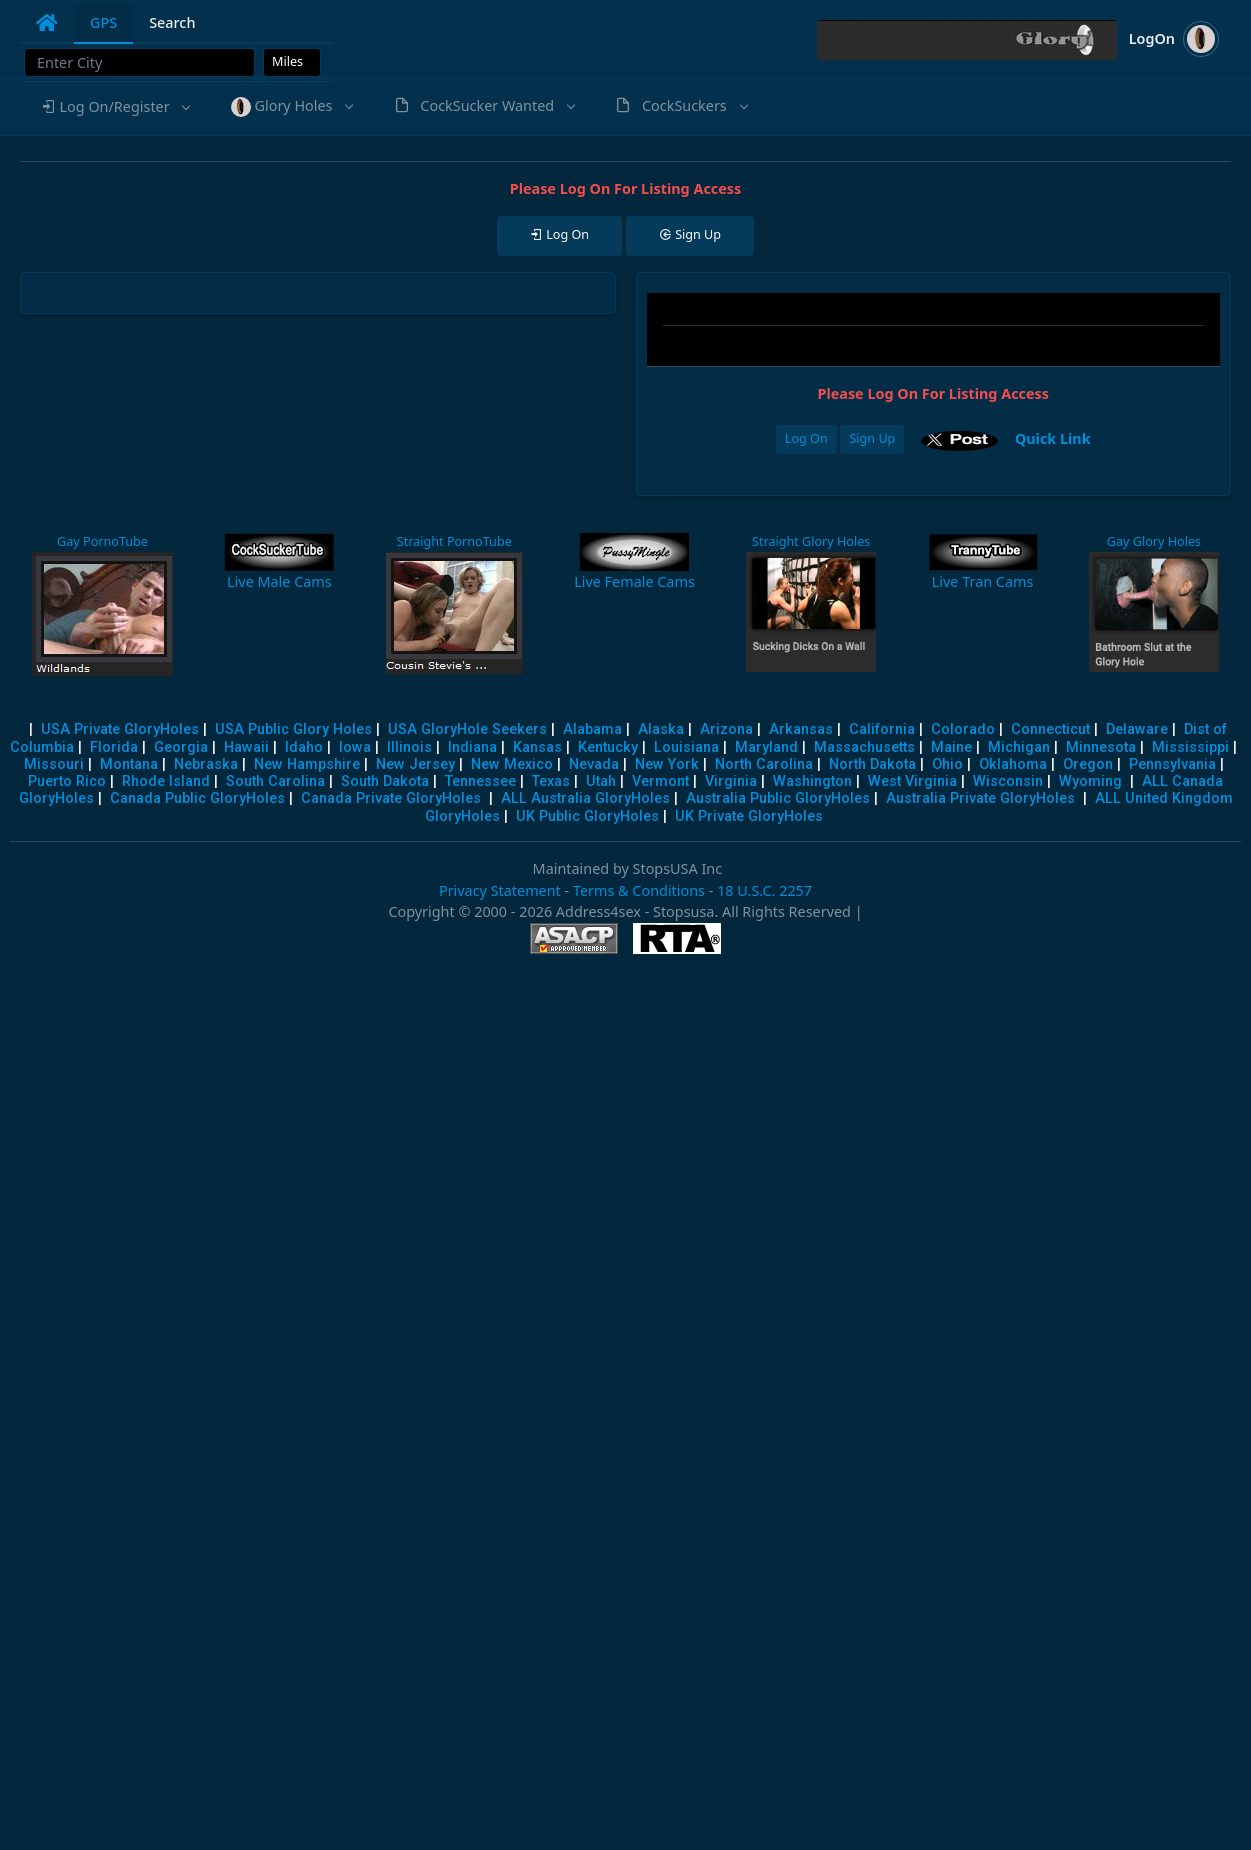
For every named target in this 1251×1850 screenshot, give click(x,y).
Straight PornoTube (454, 541)
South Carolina (275, 781)
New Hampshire (307, 764)
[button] (115, 107)
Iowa (355, 747)
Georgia (181, 747)
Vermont (660, 781)
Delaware (1137, 729)
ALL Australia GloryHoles (585, 798)
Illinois (409, 747)
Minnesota (1101, 747)
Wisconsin (1008, 781)
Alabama (592, 729)
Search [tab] (172, 22)
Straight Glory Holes (811, 541)
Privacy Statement (500, 890)
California (882, 729)
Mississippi (1190, 747)
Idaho (304, 747)
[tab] (47, 23)
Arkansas (801, 729)
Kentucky (608, 747)
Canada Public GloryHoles (197, 798)
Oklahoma (1013, 764)
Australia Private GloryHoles (980, 798)
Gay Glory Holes (1154, 541)
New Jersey (415, 764)
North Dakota (872, 764)
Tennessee (480, 781)
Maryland (766, 747)
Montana (129, 764)
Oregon (1088, 764)
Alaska (661, 729)
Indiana (472, 747)
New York (667, 764)
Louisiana (686, 747)
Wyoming (1090, 781)
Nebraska (206, 764)
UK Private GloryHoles (749, 816)
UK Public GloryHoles (587, 816)
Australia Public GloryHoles (778, 798)
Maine (951, 747)
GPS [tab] (103, 22)
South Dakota (385, 781)
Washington (812, 781)
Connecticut (1050, 729)
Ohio (947, 764)
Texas (551, 781)
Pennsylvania (1172, 764)
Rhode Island (166, 781)
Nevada (594, 764)
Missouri (54, 764)
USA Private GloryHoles (120, 729)
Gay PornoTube (102, 541)
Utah (601, 781)
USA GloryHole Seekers (467, 729)
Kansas (537, 747)
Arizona (726, 729)
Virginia (731, 781)
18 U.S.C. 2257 (764, 890)
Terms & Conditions (639, 890)
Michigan (1019, 747)
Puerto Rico (67, 781)
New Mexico (512, 764)
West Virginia (912, 781)
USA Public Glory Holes (293, 729)
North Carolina (764, 764)
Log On (806, 438)
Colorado (963, 729)
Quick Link (1053, 438)
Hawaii (246, 747)
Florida (114, 747)
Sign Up (872, 438)
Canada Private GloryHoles (391, 798)
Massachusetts (864, 747)
